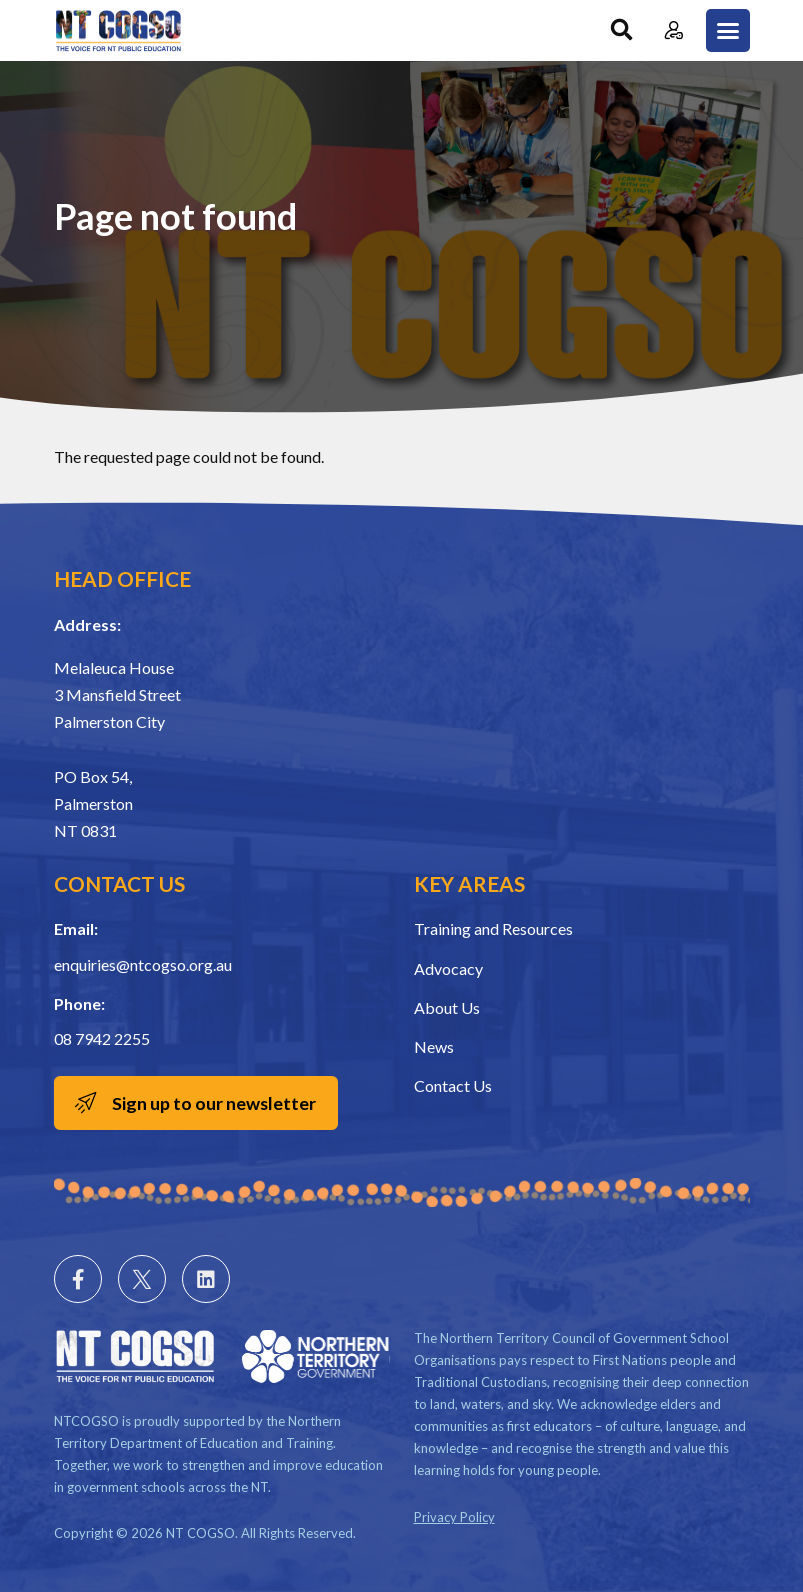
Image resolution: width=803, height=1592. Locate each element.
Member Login (674, 30)
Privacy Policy (454, 1517)
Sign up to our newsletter (216, 1103)
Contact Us (453, 1085)
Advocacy (448, 968)
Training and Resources (493, 928)
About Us (447, 1007)
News (434, 1046)
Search (621, 30)
